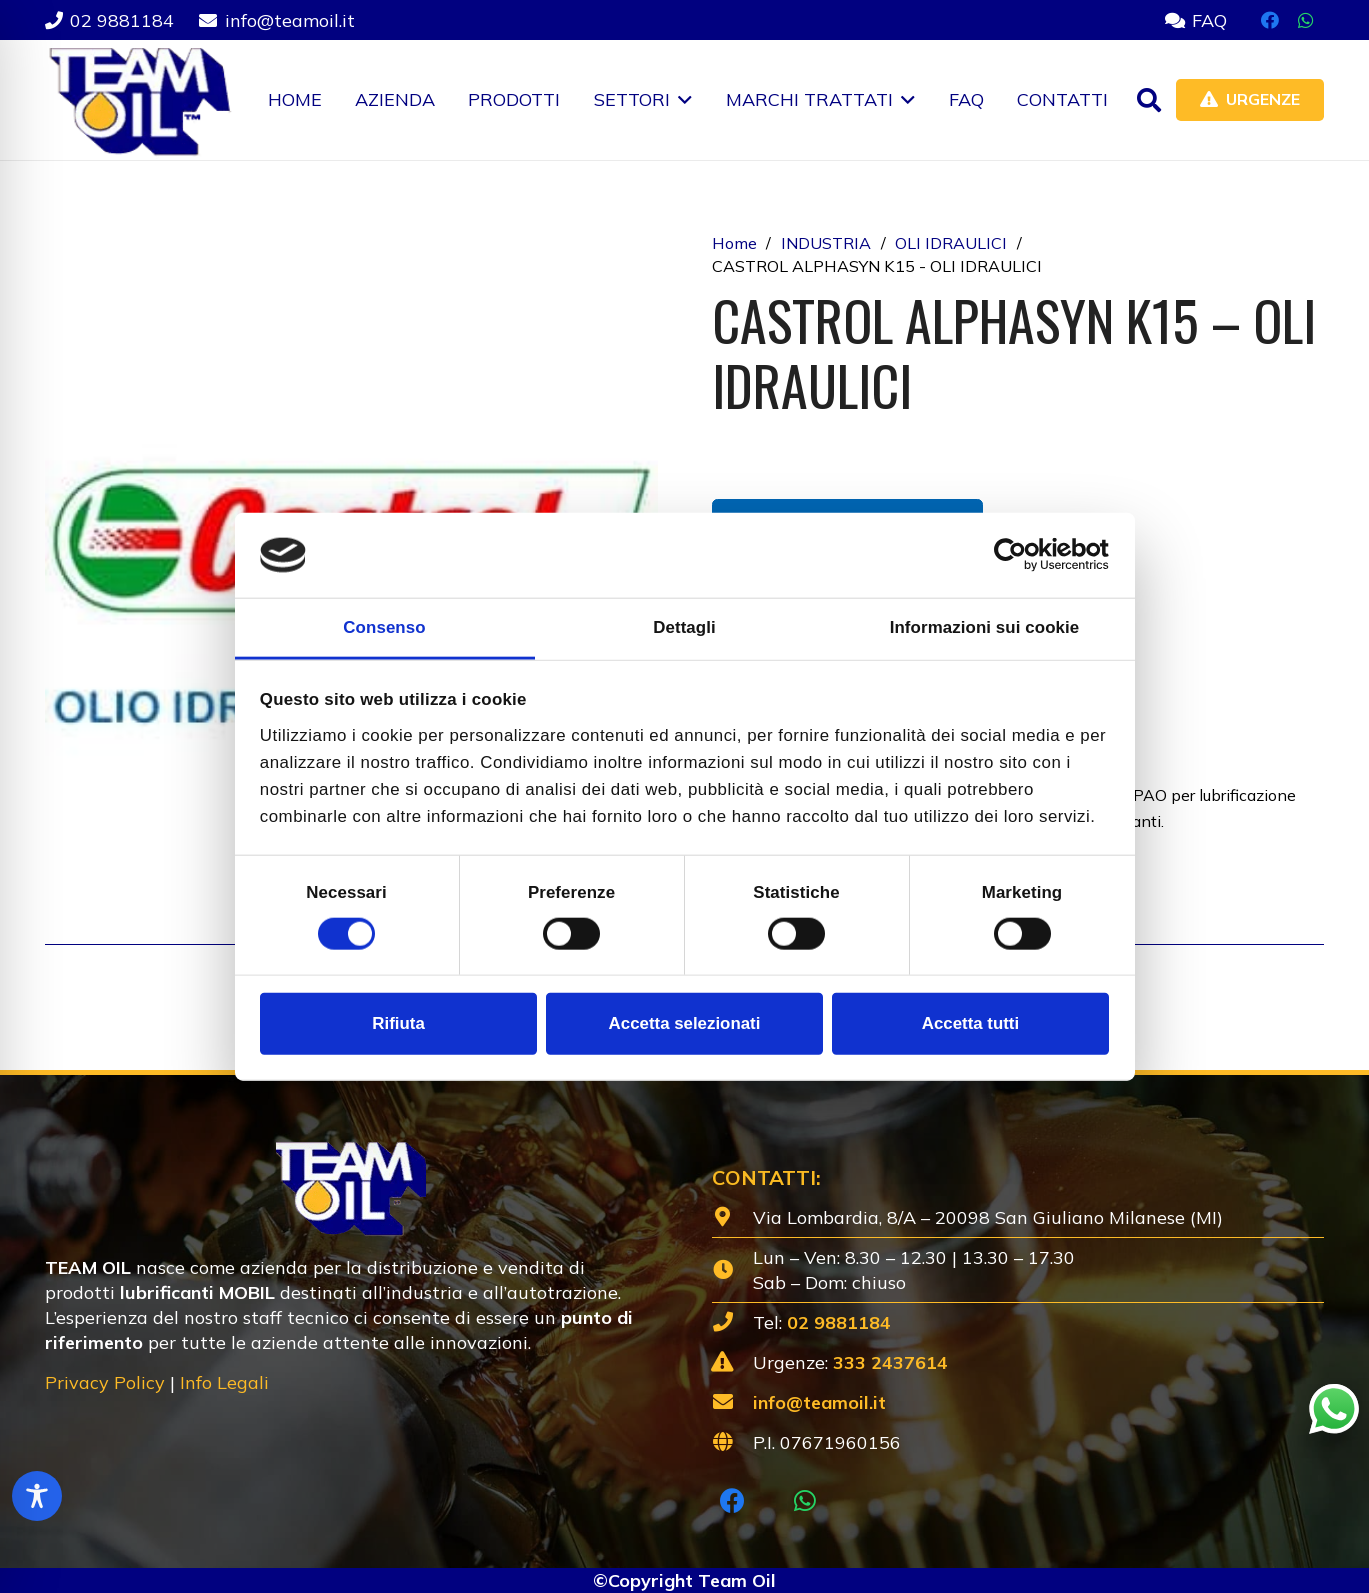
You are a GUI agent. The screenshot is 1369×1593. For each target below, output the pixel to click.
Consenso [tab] (384, 627)
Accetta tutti (970, 1023)
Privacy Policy (105, 1382)
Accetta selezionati (685, 1023)
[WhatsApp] (1306, 20)
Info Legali (224, 1382)
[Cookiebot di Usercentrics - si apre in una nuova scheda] (1021, 555)
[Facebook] (1270, 20)
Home (734, 243)
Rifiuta (398, 1023)
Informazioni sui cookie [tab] (985, 627)
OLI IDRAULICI (951, 243)
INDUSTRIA (826, 243)
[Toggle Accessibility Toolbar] (37, 1496)
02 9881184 (839, 1322)
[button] (681, 100)
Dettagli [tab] (684, 627)
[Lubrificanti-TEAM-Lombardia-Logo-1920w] (138, 100)
